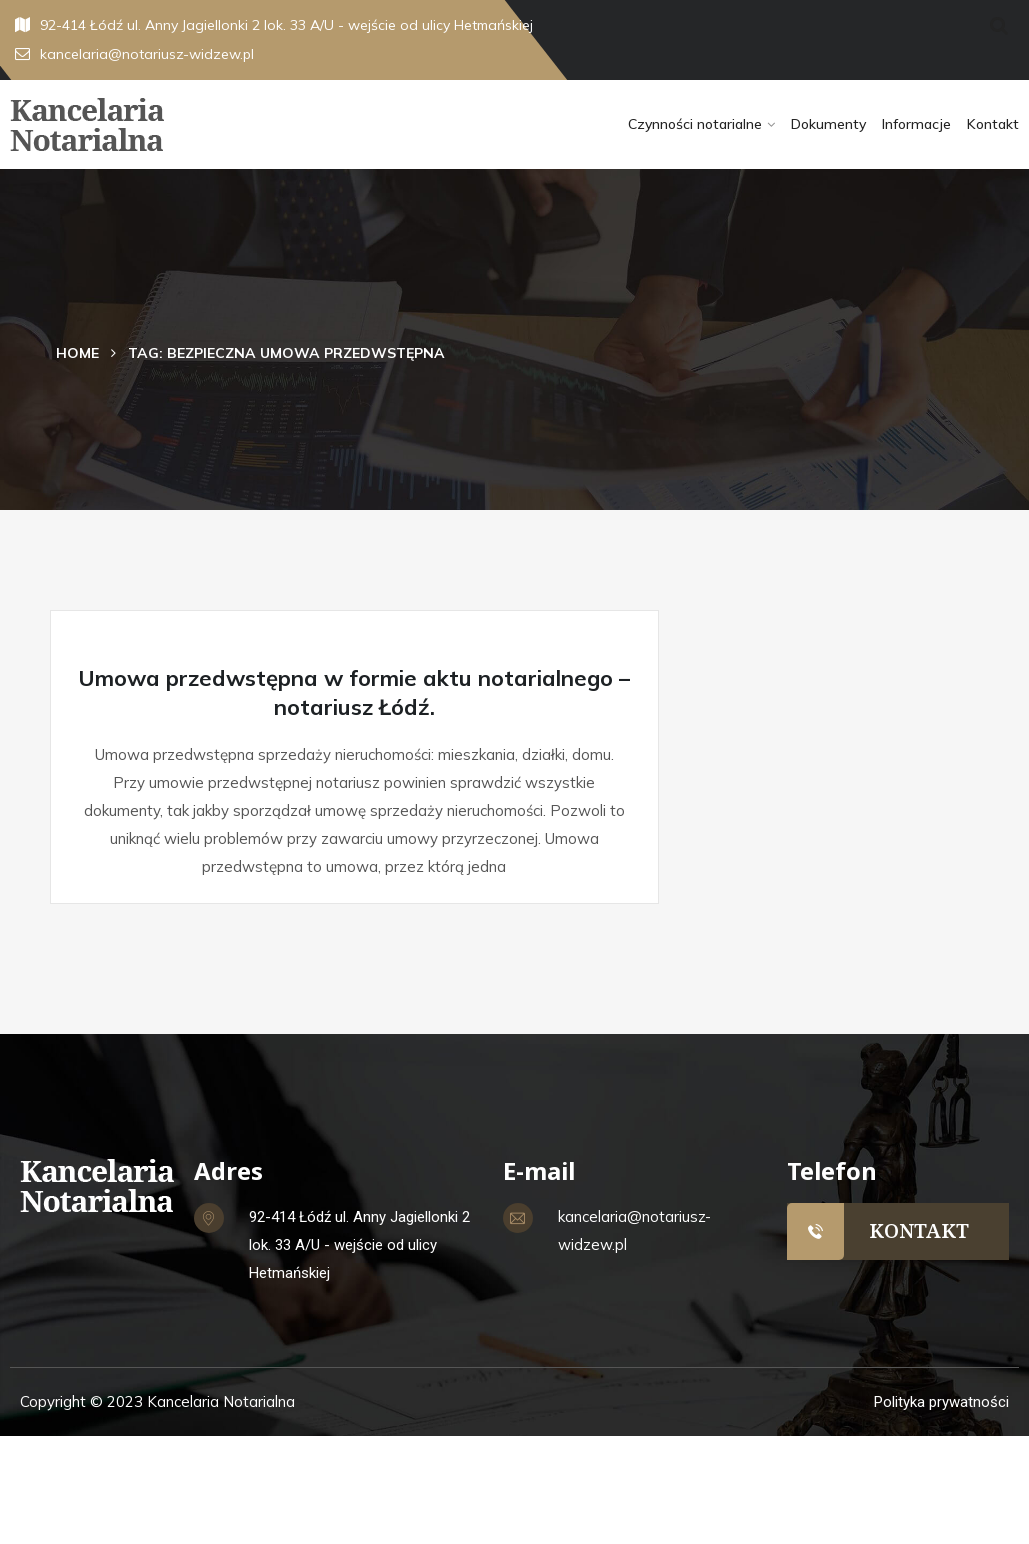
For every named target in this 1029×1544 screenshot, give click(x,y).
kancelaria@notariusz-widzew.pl (134, 54)
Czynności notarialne (695, 124)
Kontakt (993, 124)
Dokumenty (828, 124)
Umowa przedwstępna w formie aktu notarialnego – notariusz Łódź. (354, 692)
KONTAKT (919, 1230)
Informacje (916, 124)
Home (77, 353)
